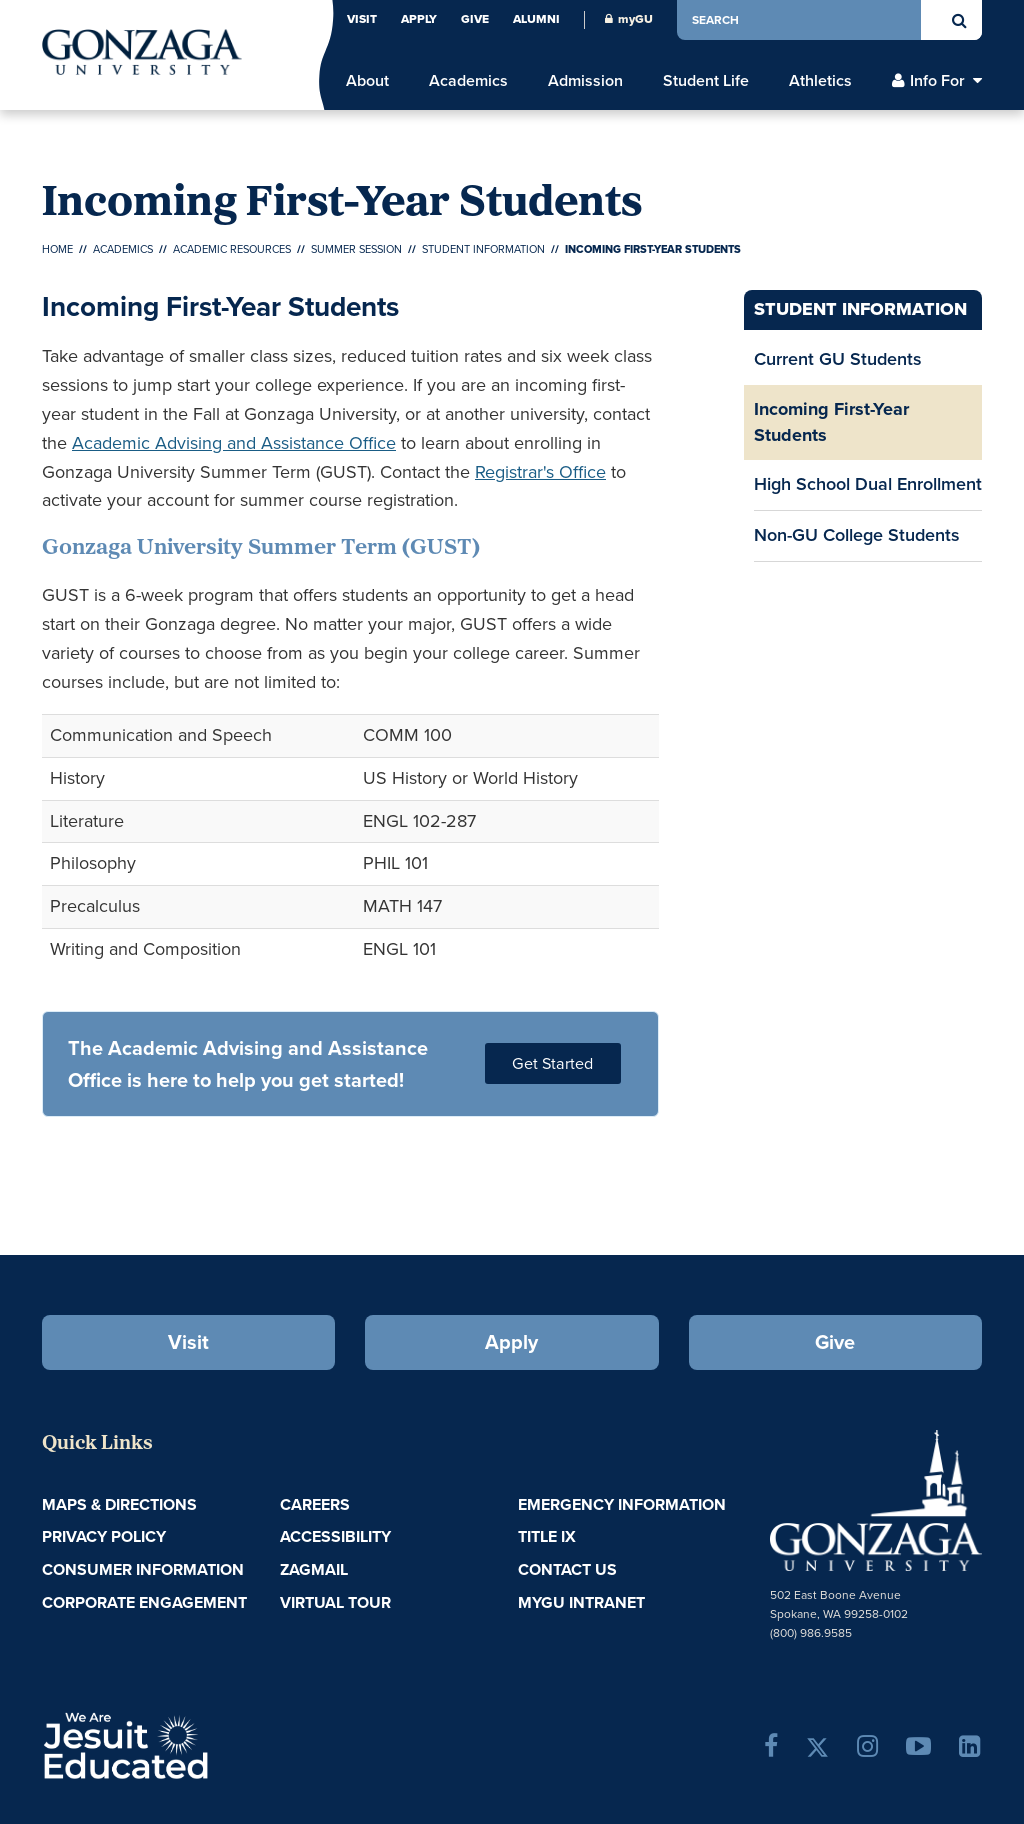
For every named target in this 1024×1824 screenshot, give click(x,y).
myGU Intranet (581, 1602)
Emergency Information (622, 1504)
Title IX (547, 1536)
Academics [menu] (468, 81)
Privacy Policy (104, 1536)
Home (57, 249)
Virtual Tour (335, 1602)
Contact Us (567, 1569)
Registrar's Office (540, 472)
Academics (123, 249)
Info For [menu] (937, 81)
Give (475, 19)
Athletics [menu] (820, 81)
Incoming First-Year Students (831, 422)
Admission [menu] (585, 81)
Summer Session (356, 249)
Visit (362, 19)
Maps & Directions (119, 1504)
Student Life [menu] (706, 81)
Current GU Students (838, 359)
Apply (419, 19)
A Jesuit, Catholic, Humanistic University (195, 1744)
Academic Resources (232, 249)
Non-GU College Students (857, 535)
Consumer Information (143, 1569)
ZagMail (314, 1569)
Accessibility (335, 1536)
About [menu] (367, 81)
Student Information (483, 249)
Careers (315, 1504)
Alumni (536, 19)
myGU (629, 19)
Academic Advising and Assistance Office (234, 443)
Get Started (552, 1063)
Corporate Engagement (144, 1602)
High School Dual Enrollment (868, 484)
